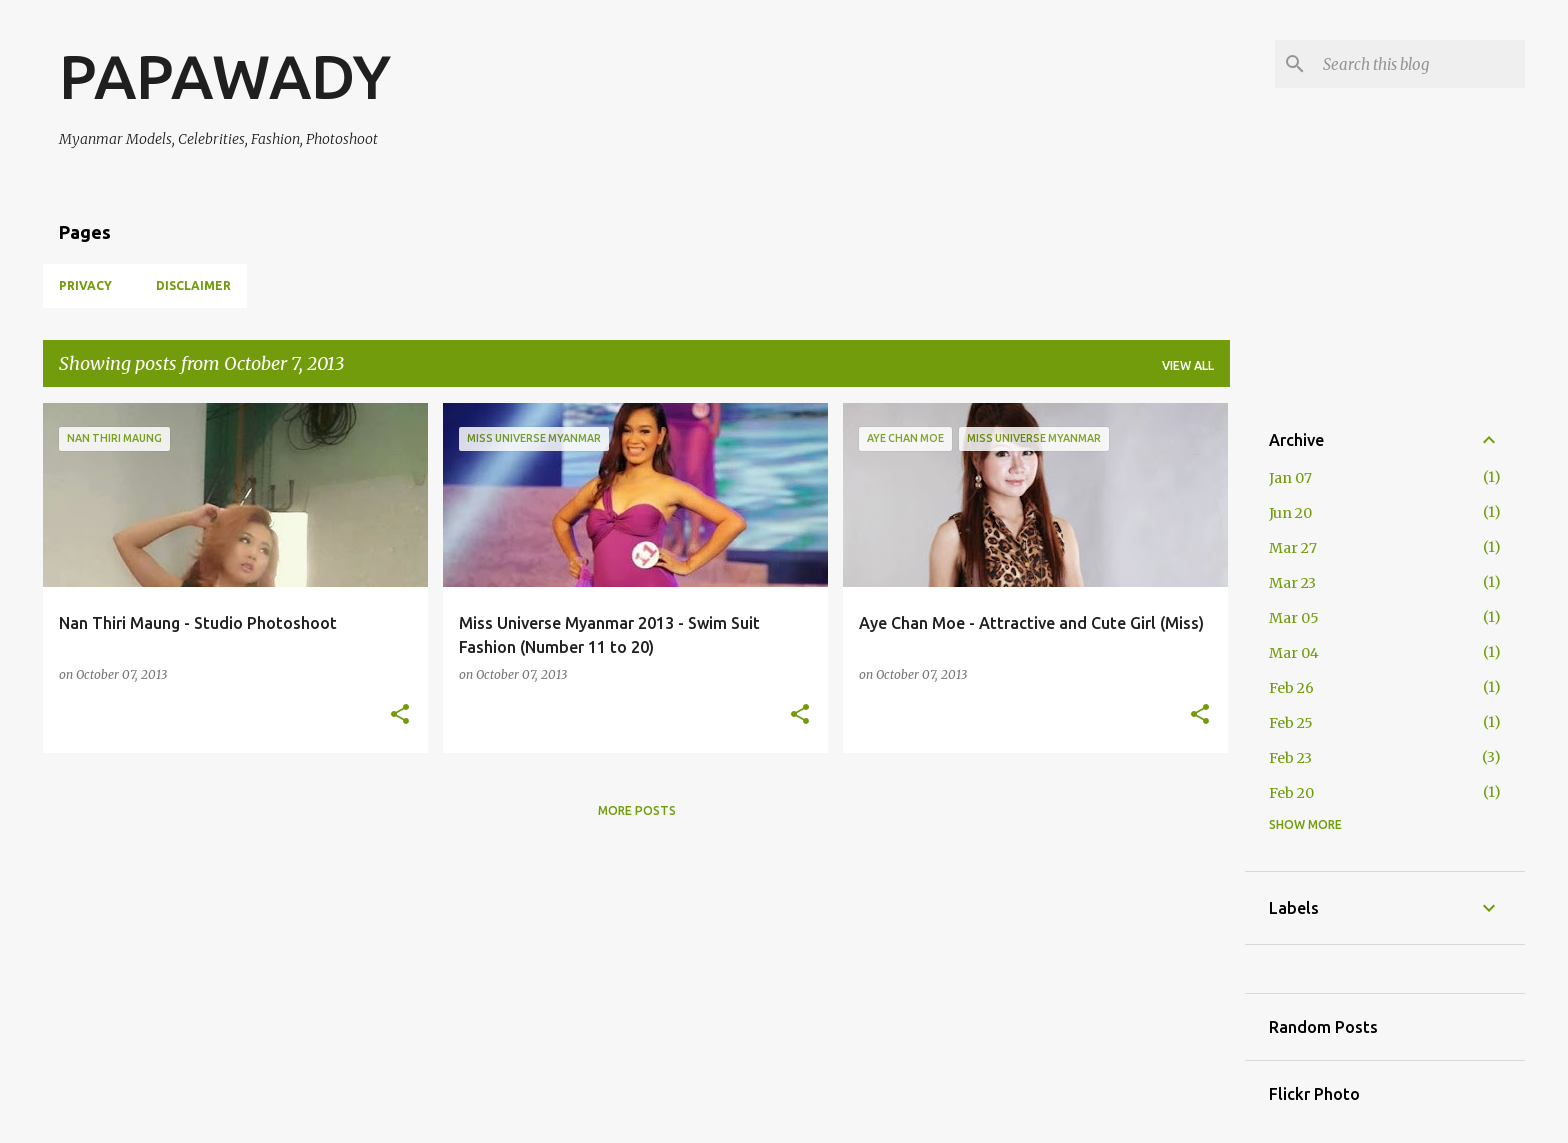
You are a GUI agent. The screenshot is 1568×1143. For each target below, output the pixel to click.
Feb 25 (1291, 723)
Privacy (85, 285)
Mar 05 (1294, 618)
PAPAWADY (225, 76)
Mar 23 (1292, 583)
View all (1188, 365)
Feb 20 (1291, 793)
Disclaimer (193, 285)
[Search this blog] (1420, 64)
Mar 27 (1293, 548)
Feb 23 (1290, 758)
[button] (400, 715)
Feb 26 (1291, 688)
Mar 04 (1294, 653)
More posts (637, 810)
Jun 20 (1290, 513)
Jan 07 (1290, 478)
